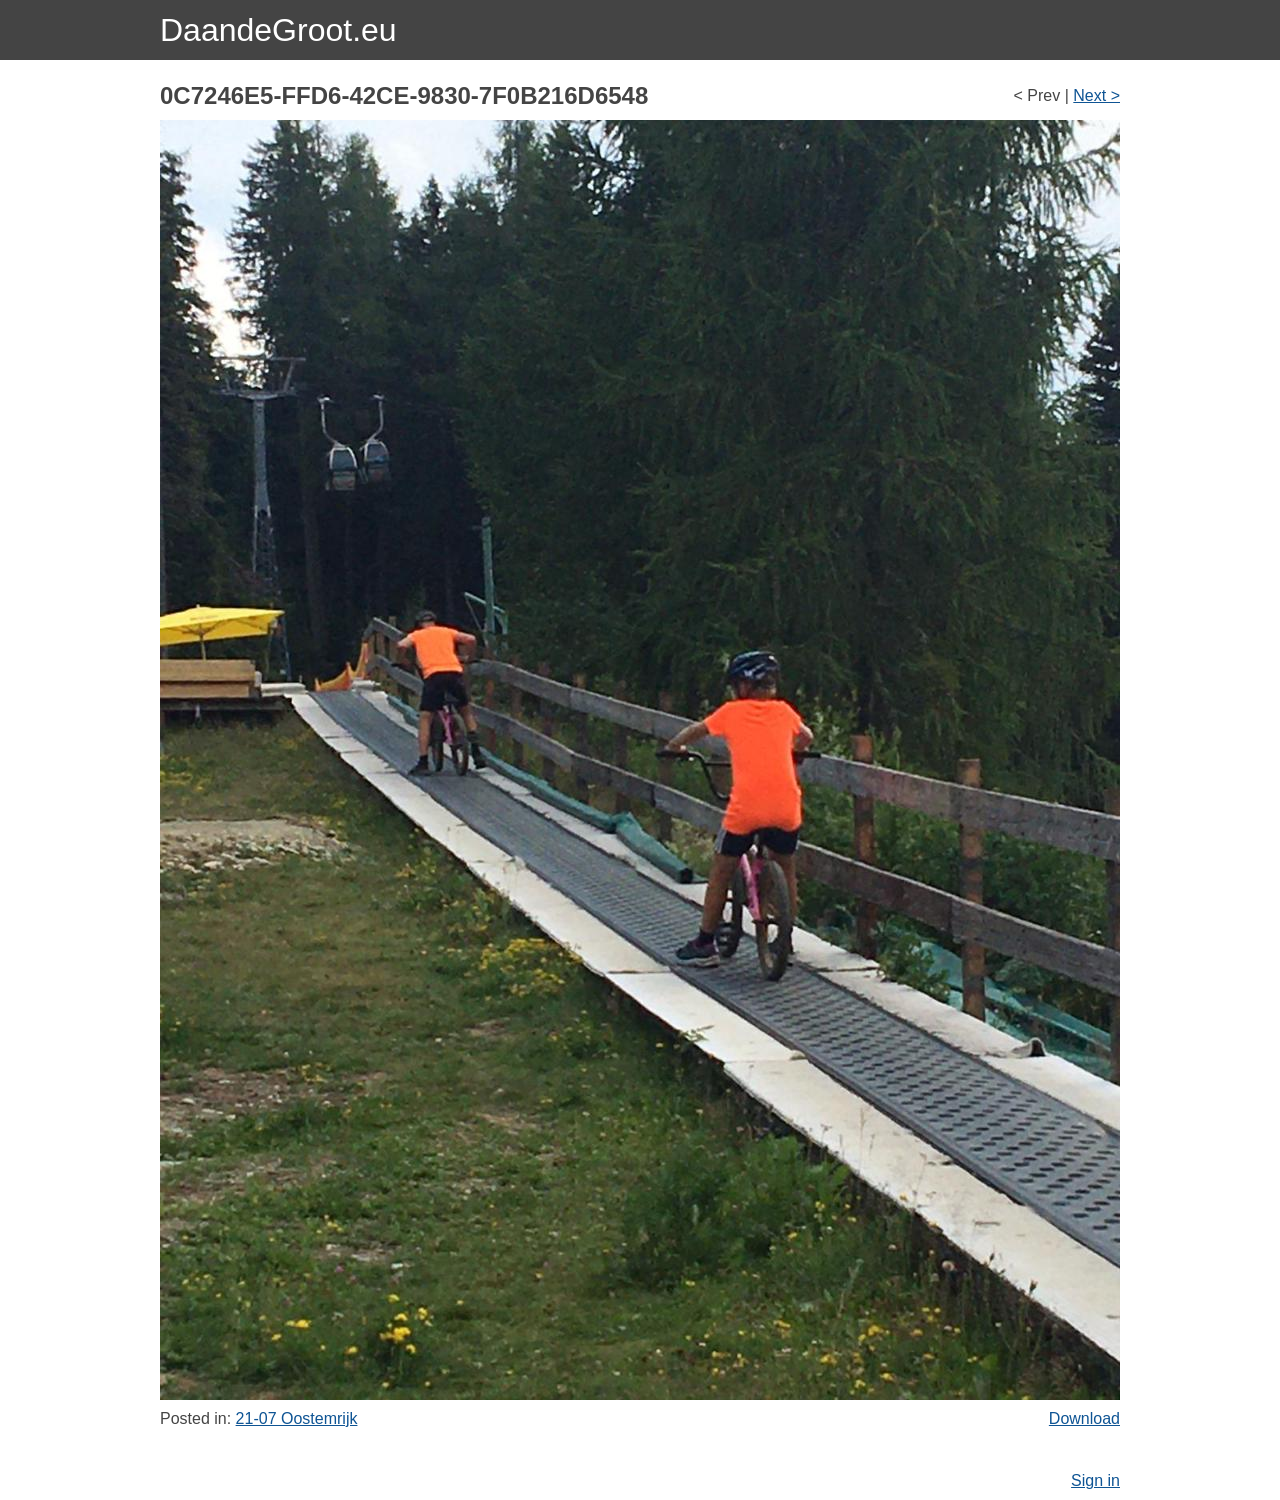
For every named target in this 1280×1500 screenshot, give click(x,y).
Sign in (1095, 1480)
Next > (1096, 95)
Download (1084, 1418)
